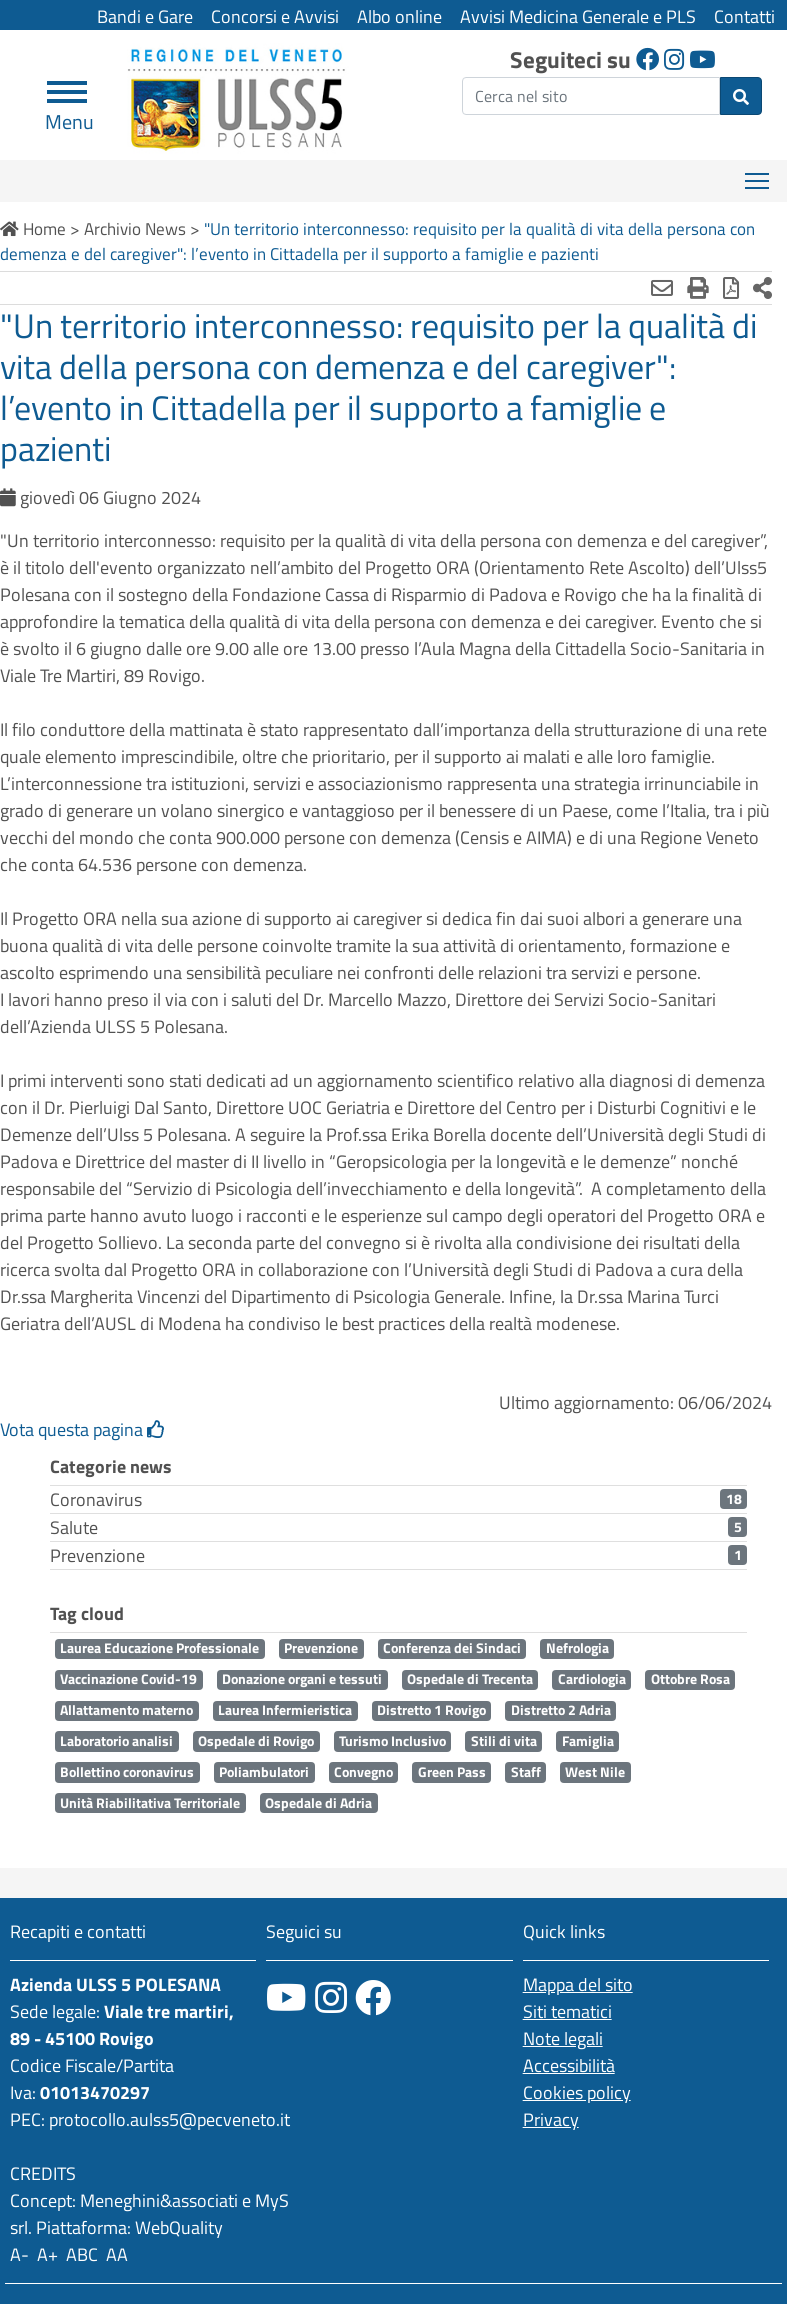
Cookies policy (577, 2092)
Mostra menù (758, 173)
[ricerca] (591, 96)
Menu (69, 113)
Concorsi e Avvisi (275, 16)
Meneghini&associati (159, 2200)
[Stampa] (698, 288)
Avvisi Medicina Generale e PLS (578, 16)
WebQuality (179, 2227)
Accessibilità (569, 2065)
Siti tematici (567, 2011)
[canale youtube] (286, 1997)
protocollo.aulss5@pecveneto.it (169, 2119)
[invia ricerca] (741, 96)
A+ (47, 2254)
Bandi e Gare (145, 16)
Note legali (563, 2038)
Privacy (551, 2119)
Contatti (744, 16)
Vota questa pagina (82, 1429)
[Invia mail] (662, 288)
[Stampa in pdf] (731, 288)
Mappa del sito (578, 1984)
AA (117, 2254)
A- (19, 2254)
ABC (82, 2254)
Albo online (399, 16)
